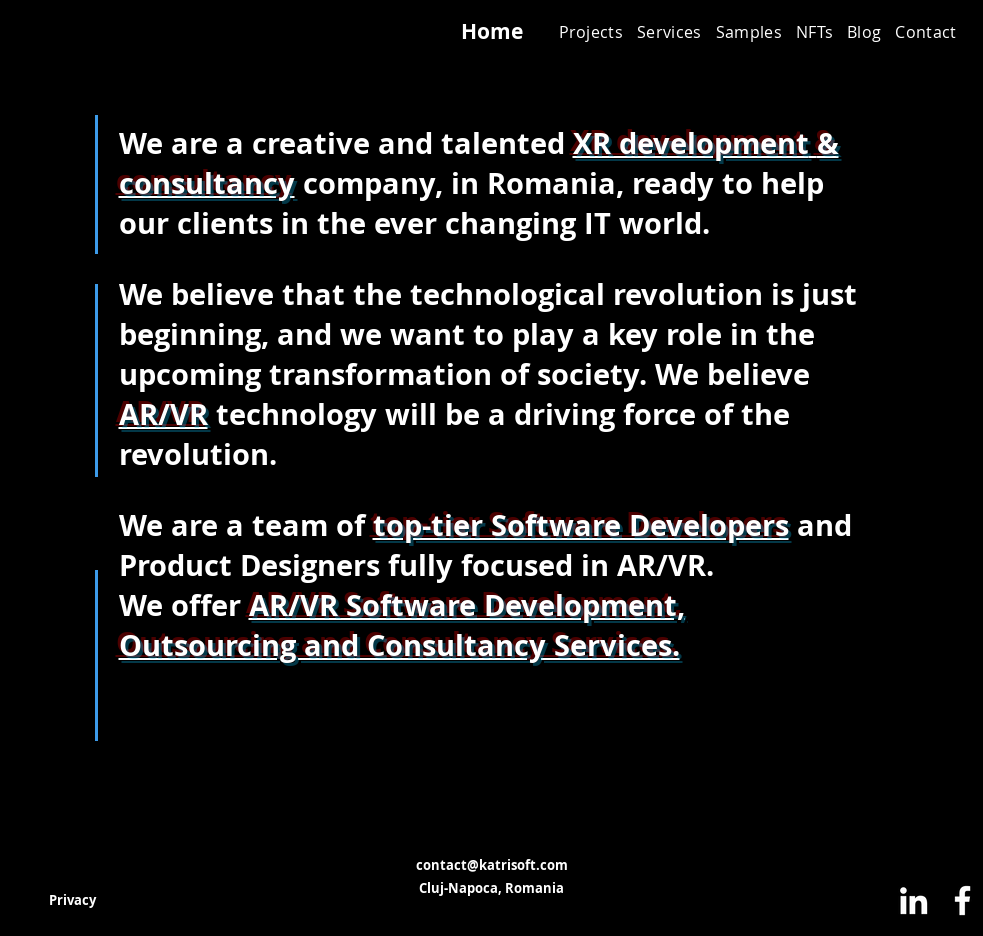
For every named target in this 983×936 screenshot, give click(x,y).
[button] (669, 32)
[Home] (492, 32)
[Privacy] (73, 900)
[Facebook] (962, 900)
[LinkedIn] (913, 900)
